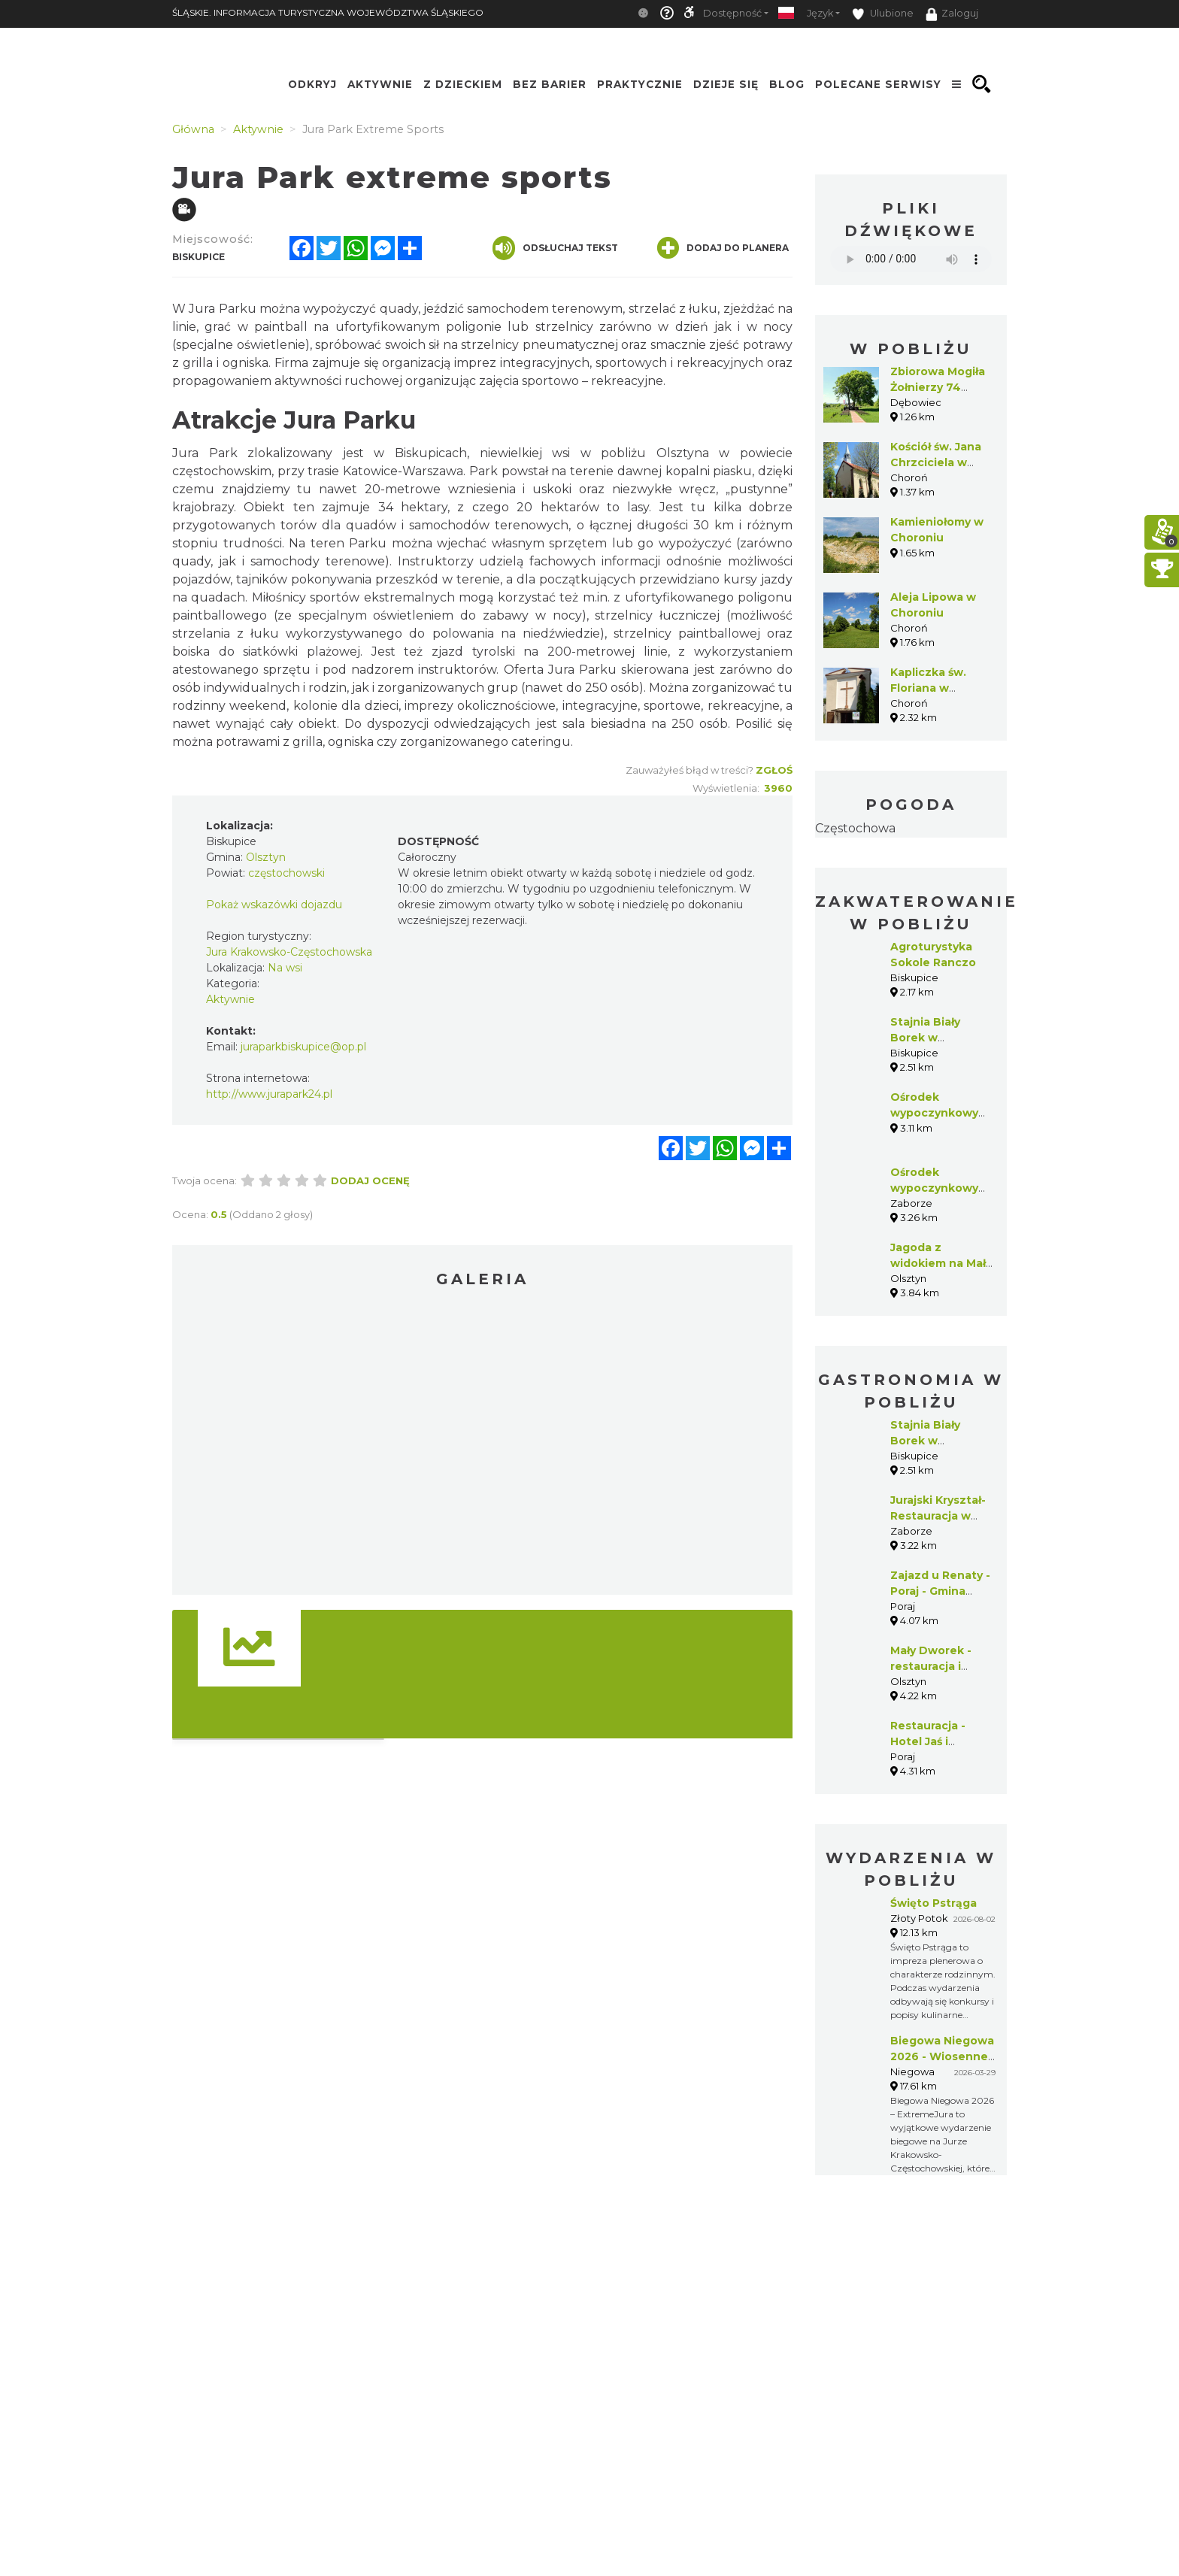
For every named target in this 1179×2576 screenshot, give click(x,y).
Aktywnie (380, 84)
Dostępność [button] (732, 13)
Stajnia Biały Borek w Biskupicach (925, 1037)
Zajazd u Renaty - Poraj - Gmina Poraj (940, 1591)
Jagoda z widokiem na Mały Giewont (941, 1263)
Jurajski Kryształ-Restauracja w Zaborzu (938, 1515)
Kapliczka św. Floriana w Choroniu (928, 688)
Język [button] (820, 13)
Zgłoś (774, 770)
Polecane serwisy (878, 84)
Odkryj (312, 84)
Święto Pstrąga (933, 1903)
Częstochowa (855, 828)
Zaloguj (952, 14)
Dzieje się (726, 84)
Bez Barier (549, 84)
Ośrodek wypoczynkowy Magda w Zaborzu (941, 1112)
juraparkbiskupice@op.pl (303, 1046)
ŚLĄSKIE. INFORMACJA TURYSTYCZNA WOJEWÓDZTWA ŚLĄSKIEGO (327, 12)
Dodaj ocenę (370, 1180)
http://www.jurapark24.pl (269, 1094)
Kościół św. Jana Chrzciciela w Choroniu (935, 462)
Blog (787, 84)
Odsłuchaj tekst (555, 248)
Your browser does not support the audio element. (911, 259)
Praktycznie (640, 84)
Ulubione (883, 14)
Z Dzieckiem (462, 84)
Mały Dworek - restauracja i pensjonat (930, 1666)
